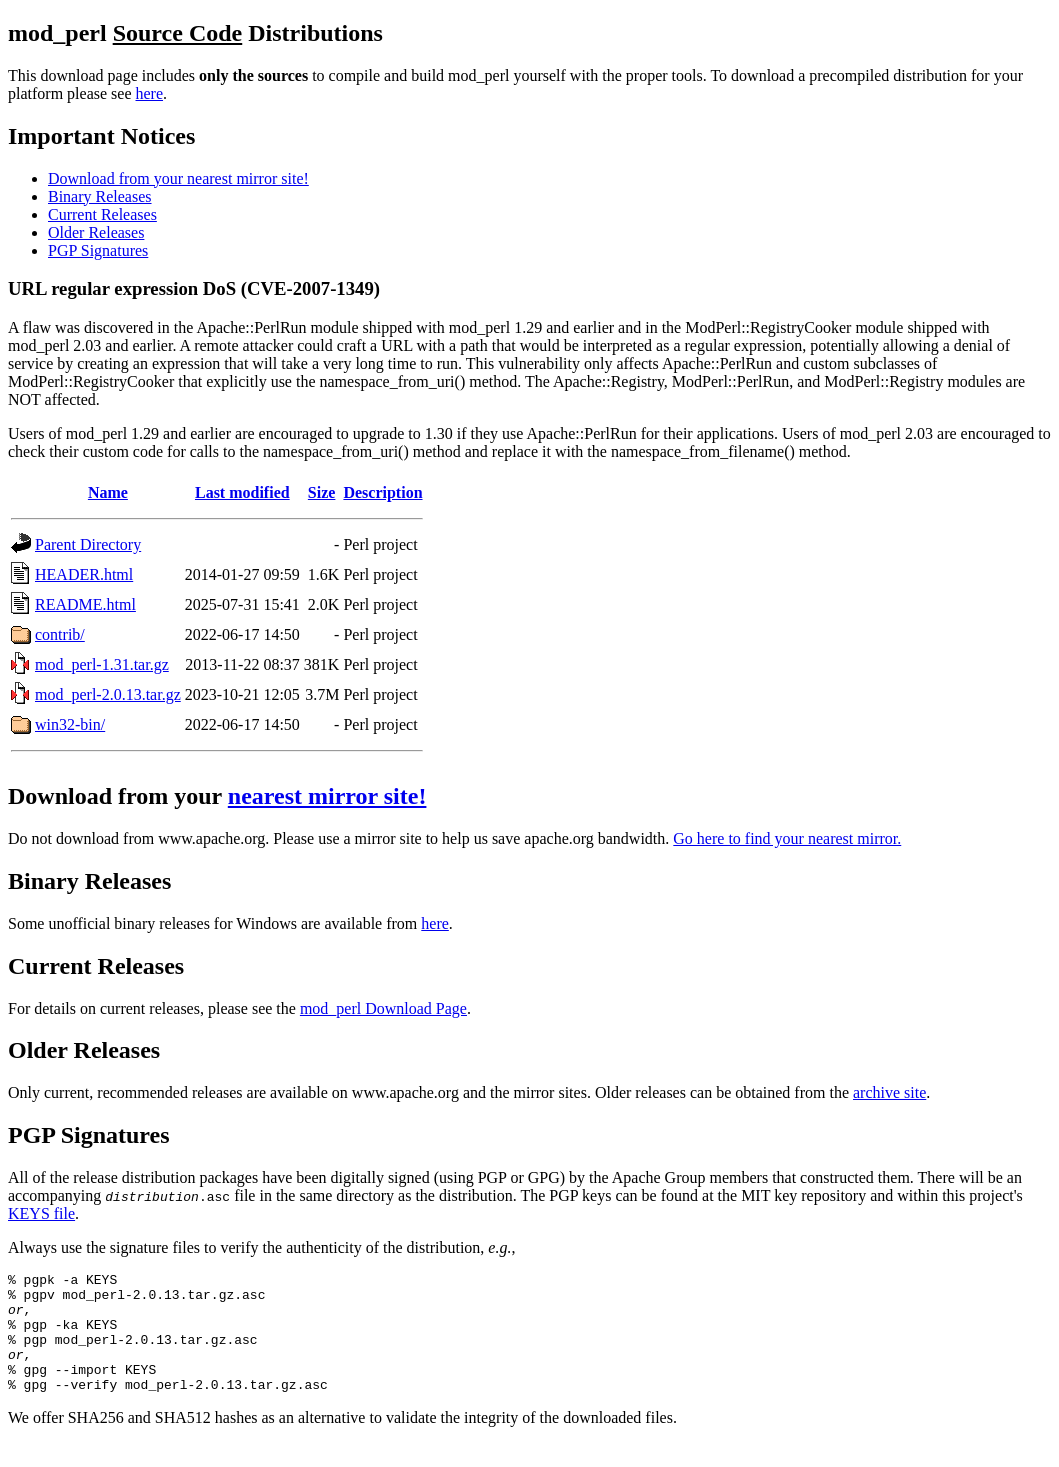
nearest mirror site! (327, 796)
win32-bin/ (70, 724)
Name (108, 492)
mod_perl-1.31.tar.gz (102, 664)
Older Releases (96, 232)
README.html (85, 604)
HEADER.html (84, 574)
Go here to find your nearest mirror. (787, 838)
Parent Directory (88, 544)
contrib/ (60, 634)
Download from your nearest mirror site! (178, 178)
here (150, 93)
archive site (889, 1092)
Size (322, 492)
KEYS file (41, 1213)
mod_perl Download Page (383, 1008)
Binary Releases (100, 196)
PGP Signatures (98, 250)
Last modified (242, 492)
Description (382, 492)
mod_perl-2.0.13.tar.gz (108, 694)
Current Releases (102, 214)
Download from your (118, 796)
